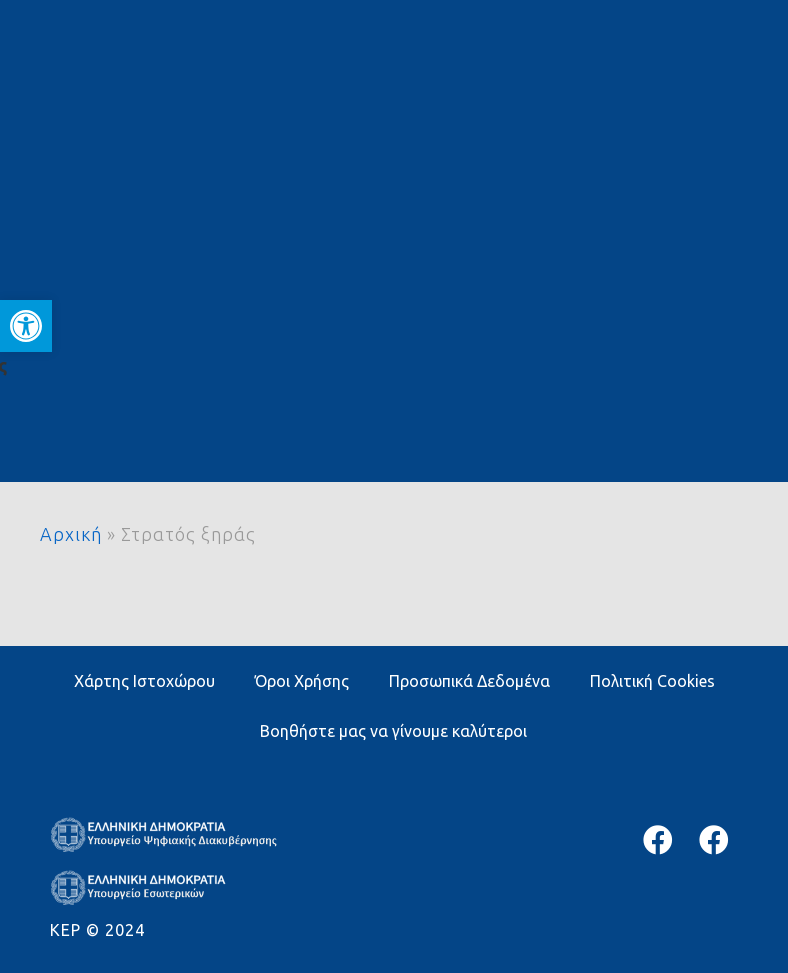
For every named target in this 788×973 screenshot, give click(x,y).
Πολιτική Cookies (652, 681)
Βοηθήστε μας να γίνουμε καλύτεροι (393, 731)
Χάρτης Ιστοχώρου (144, 681)
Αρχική (71, 534)
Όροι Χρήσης (302, 681)
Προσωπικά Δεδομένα (469, 681)
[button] (26, 326)
